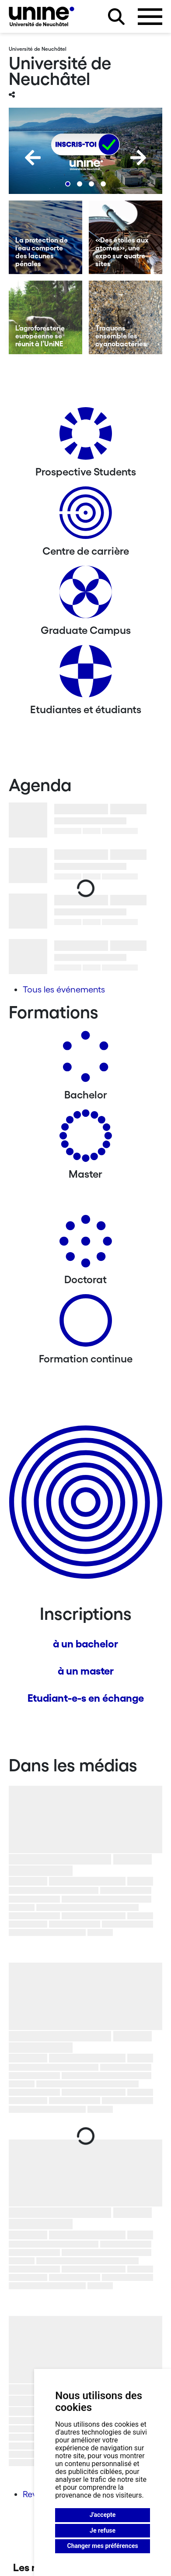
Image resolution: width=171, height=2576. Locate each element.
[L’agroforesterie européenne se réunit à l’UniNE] (45, 317)
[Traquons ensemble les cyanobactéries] (125, 317)
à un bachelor (85, 1644)
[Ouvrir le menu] (150, 16)
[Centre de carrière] (85, 516)
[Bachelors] (85, 1060)
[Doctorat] (85, 1244)
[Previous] (33, 157)
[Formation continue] (85, 1324)
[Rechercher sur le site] (116, 16)
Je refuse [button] (102, 2530)
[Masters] (85, 1139)
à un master (86, 1671)
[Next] (138, 157)
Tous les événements (64, 989)
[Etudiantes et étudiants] (85, 674)
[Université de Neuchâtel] (41, 16)
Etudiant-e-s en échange (86, 1698)
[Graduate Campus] (85, 595)
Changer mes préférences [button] (102, 2545)
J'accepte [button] (103, 2514)
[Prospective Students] (85, 437)
